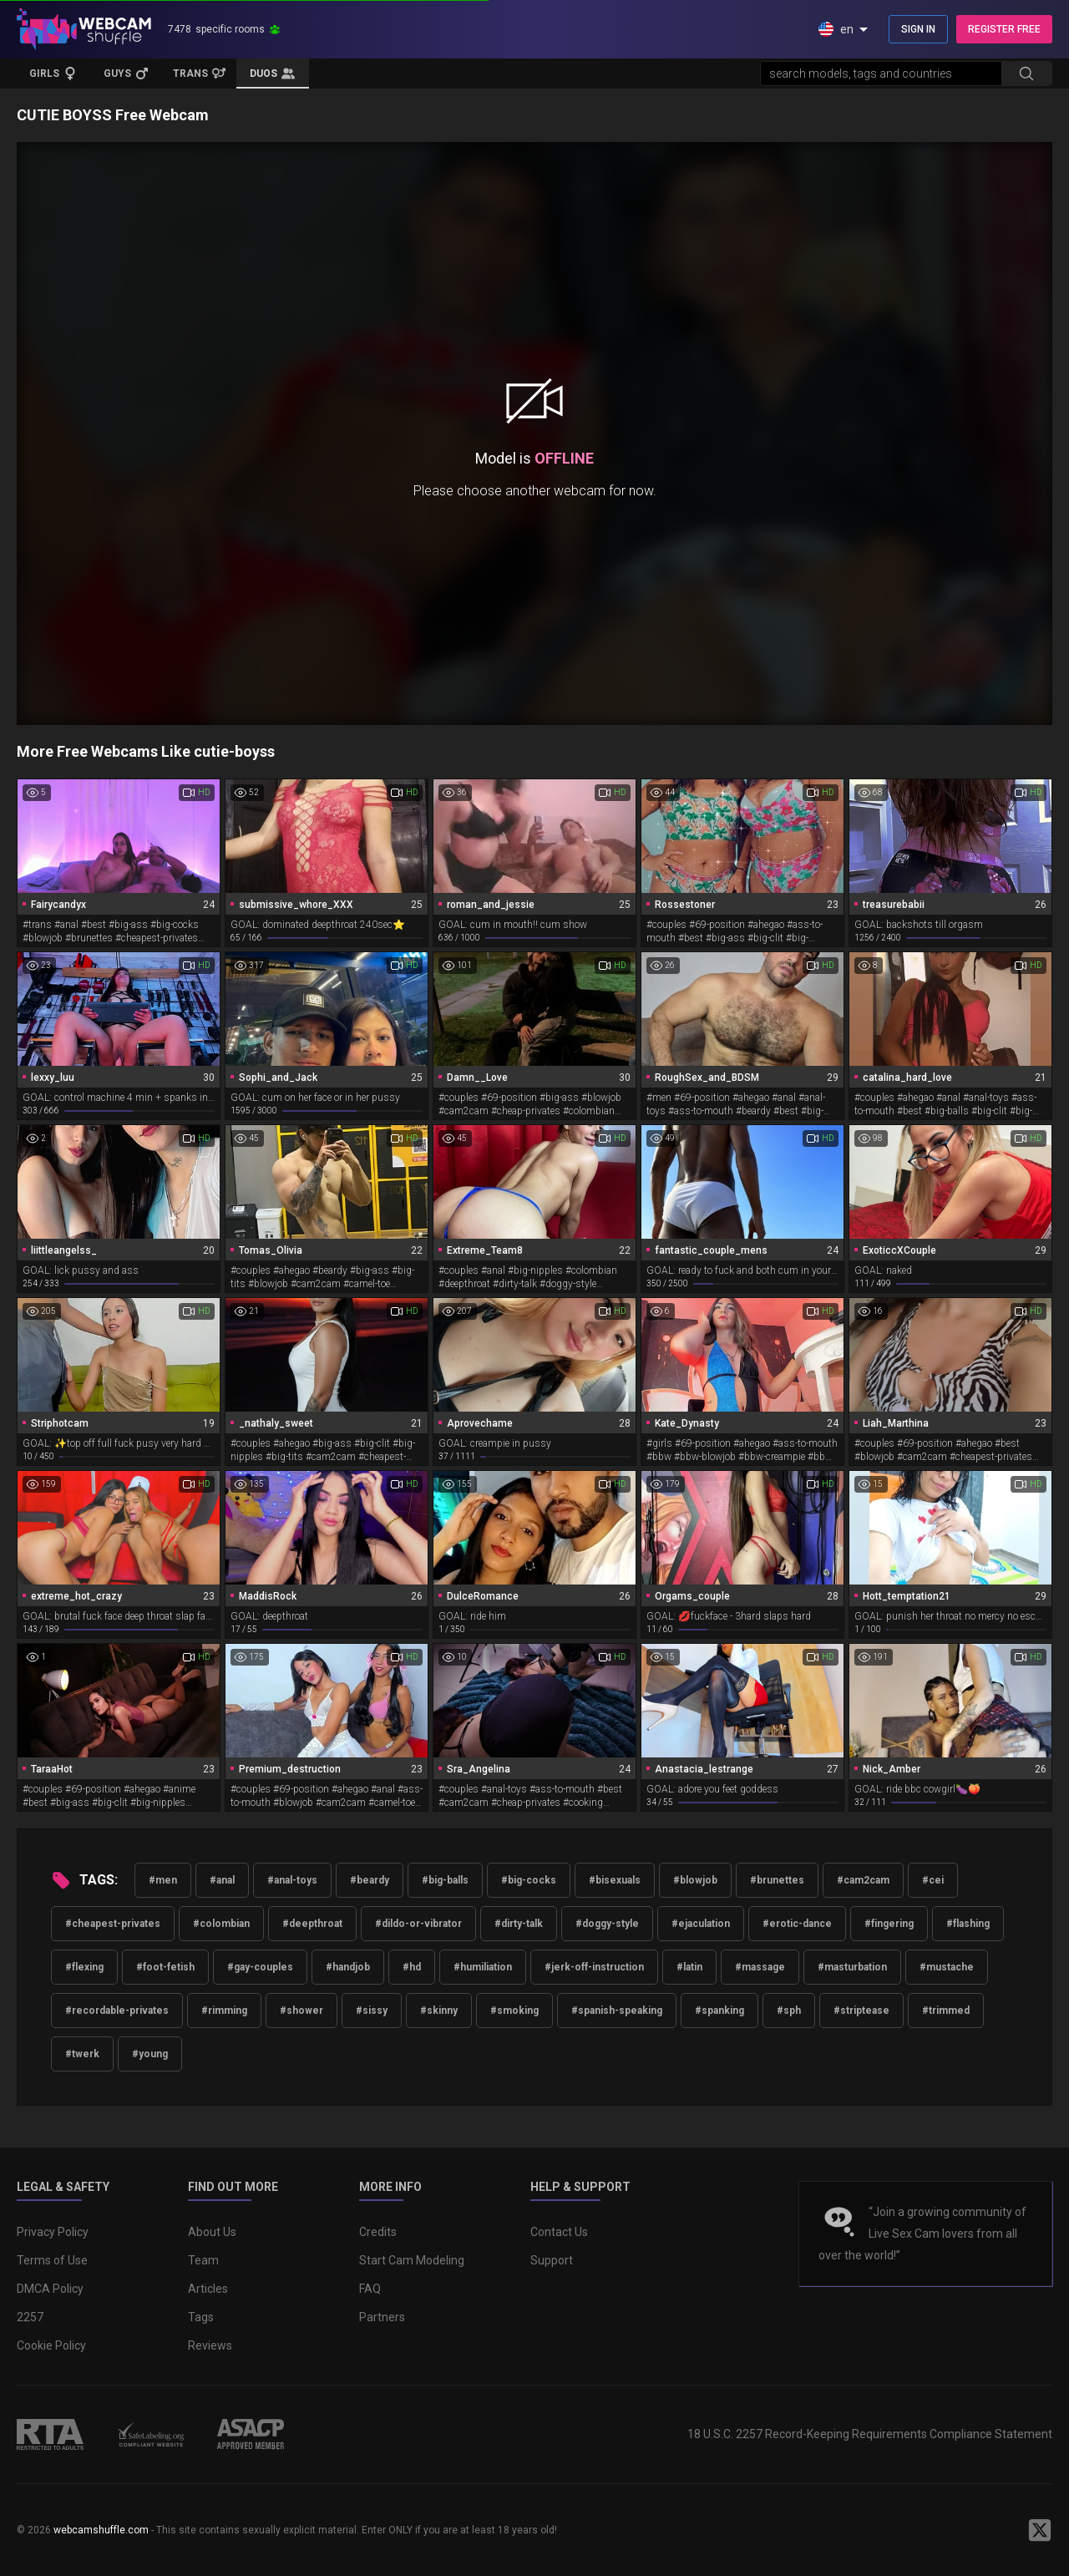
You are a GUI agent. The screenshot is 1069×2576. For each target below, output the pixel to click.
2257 (30, 2317)
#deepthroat (312, 1923)
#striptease (861, 2010)
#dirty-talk (518, 1923)
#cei (933, 1880)
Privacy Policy (53, 2232)
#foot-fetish (165, 1967)
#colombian (221, 1923)
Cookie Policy (51, 2345)
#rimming (224, 2010)
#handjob (348, 1967)
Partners (382, 2317)
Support (551, 2260)
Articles (208, 2289)
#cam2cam (863, 1880)
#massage (760, 1967)
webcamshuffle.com (101, 2530)
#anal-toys (292, 1880)
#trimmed (946, 2010)
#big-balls (445, 1880)
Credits (378, 2232)
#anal (222, 1880)
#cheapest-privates (112, 1923)
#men (163, 1880)
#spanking (719, 2010)
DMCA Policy (50, 2289)
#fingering (889, 1923)
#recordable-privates (117, 2010)
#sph (789, 2010)
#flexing (84, 1967)
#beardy (369, 1880)
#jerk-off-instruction (594, 1967)
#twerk (82, 2054)
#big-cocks (528, 1880)
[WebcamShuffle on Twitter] (1039, 2530)
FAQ (370, 2289)
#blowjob (695, 1880)
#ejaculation (700, 1923)
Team (203, 2260)
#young (150, 2054)
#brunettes (777, 1880)
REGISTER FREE (1004, 29)
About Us (212, 2232)
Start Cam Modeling (411, 2260)
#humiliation (482, 1967)
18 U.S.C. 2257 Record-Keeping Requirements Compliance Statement (869, 2434)
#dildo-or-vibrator (418, 1923)
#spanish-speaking (616, 2010)
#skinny (439, 2010)
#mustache (947, 1967)
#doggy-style (607, 1923)
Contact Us (559, 2232)
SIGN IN (918, 29)
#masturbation (852, 1967)
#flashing (968, 1923)
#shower (301, 2010)
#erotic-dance (797, 1923)
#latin (689, 1967)
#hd (412, 1967)
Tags (201, 2317)
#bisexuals (615, 1880)
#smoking (514, 2010)
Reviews (210, 2345)
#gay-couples (260, 1967)
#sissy (372, 2010)
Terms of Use (52, 2260)
